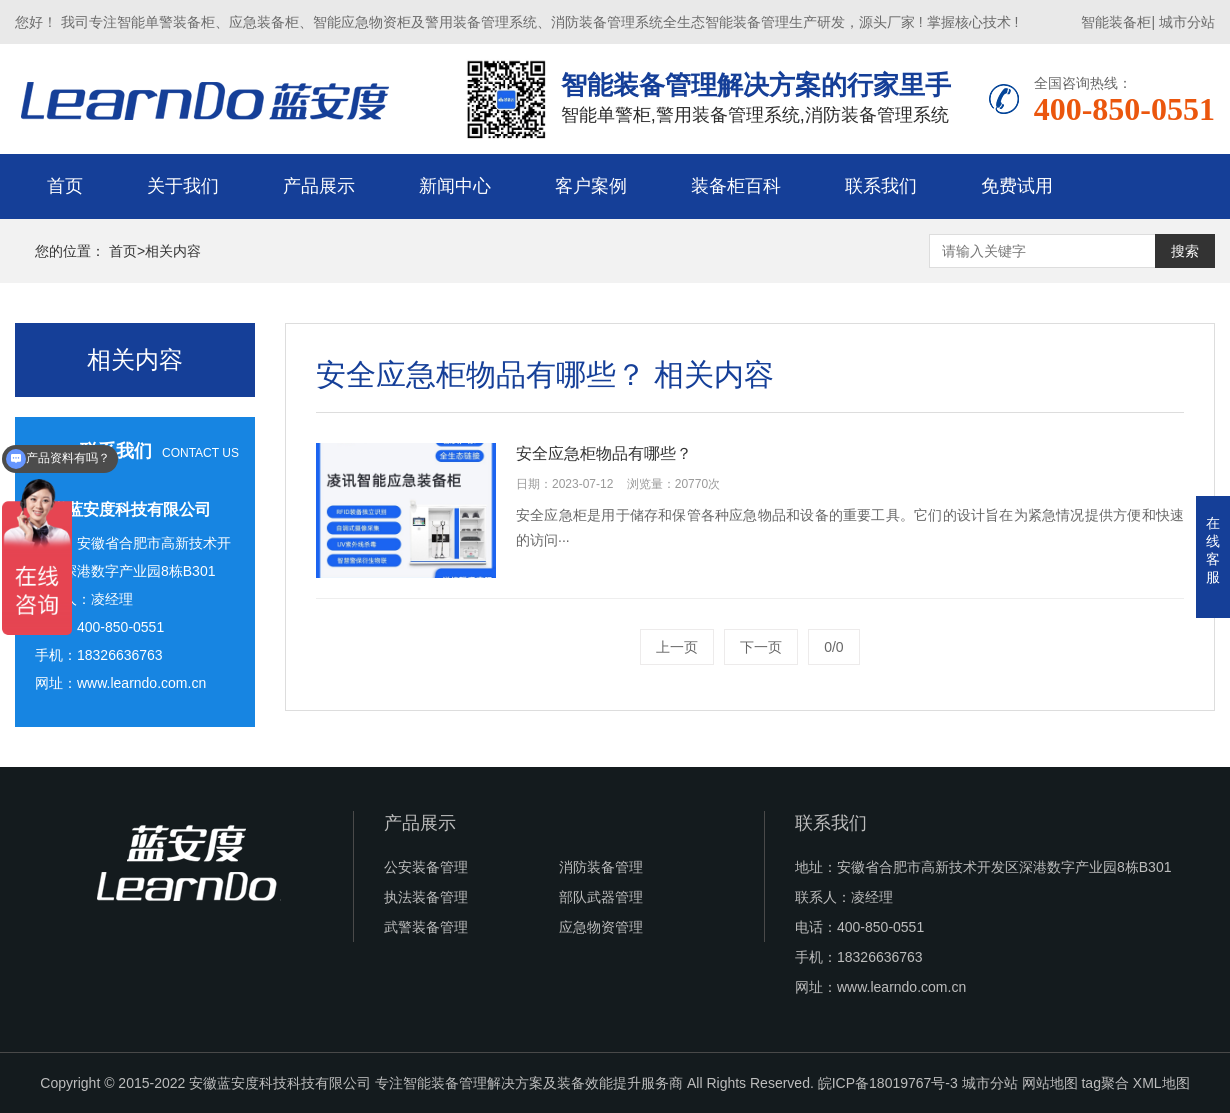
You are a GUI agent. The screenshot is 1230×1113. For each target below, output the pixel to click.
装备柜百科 (736, 186)
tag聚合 (1104, 1083)
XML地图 (1161, 1083)
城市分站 (1187, 22)
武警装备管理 (426, 927)
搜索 (1185, 251)
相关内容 (173, 251)
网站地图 (1050, 1083)
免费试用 (1017, 186)
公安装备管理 (426, 867)
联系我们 (881, 186)
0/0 (833, 647)
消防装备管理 (601, 867)
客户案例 (591, 186)
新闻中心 (455, 186)
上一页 (677, 647)
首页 (65, 186)
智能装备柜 (1116, 22)
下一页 (761, 647)
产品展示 (319, 186)
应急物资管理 (601, 927)
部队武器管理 (601, 897)
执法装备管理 (426, 897)
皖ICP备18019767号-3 (888, 1083)
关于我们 (183, 186)
